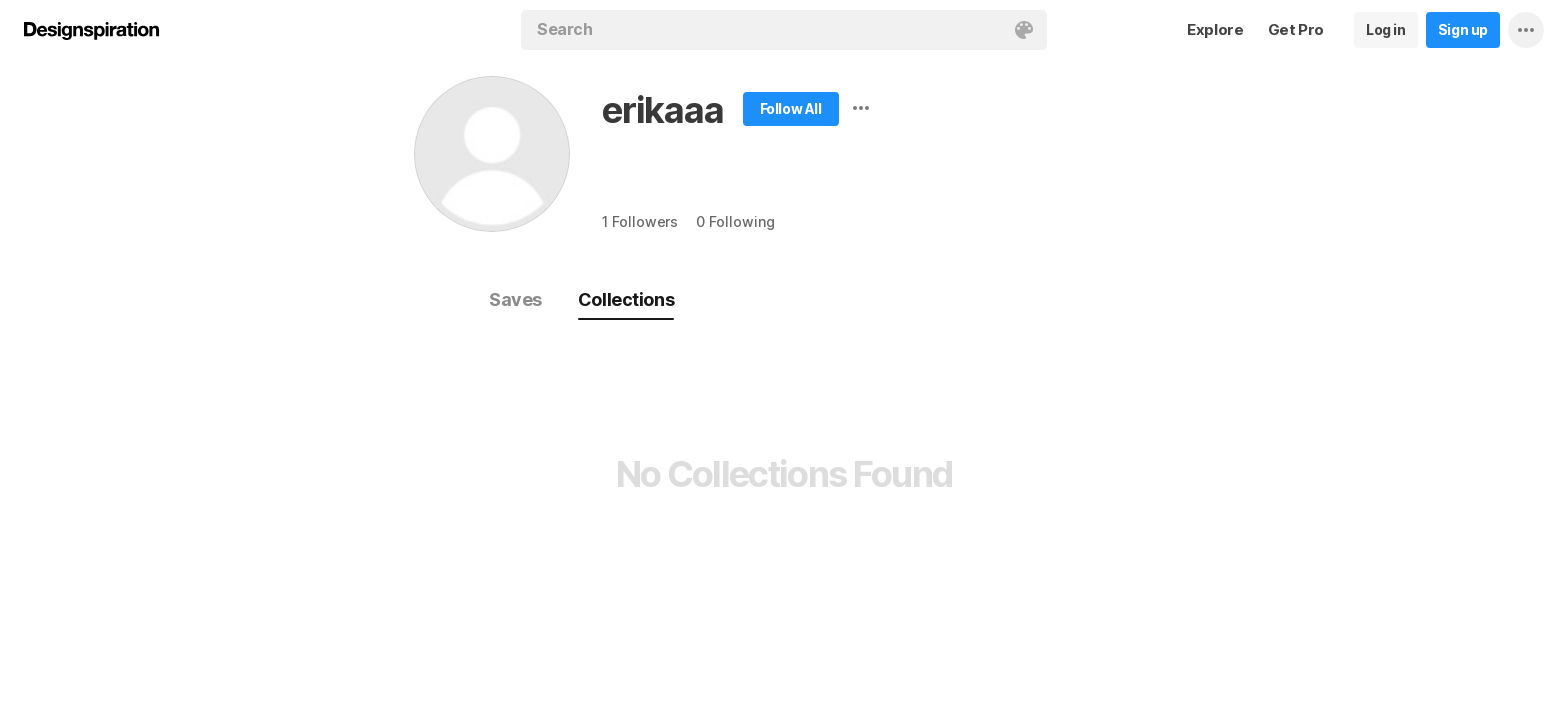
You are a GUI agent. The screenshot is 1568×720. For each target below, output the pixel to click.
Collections (626, 299)
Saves (515, 299)
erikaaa (663, 110)
